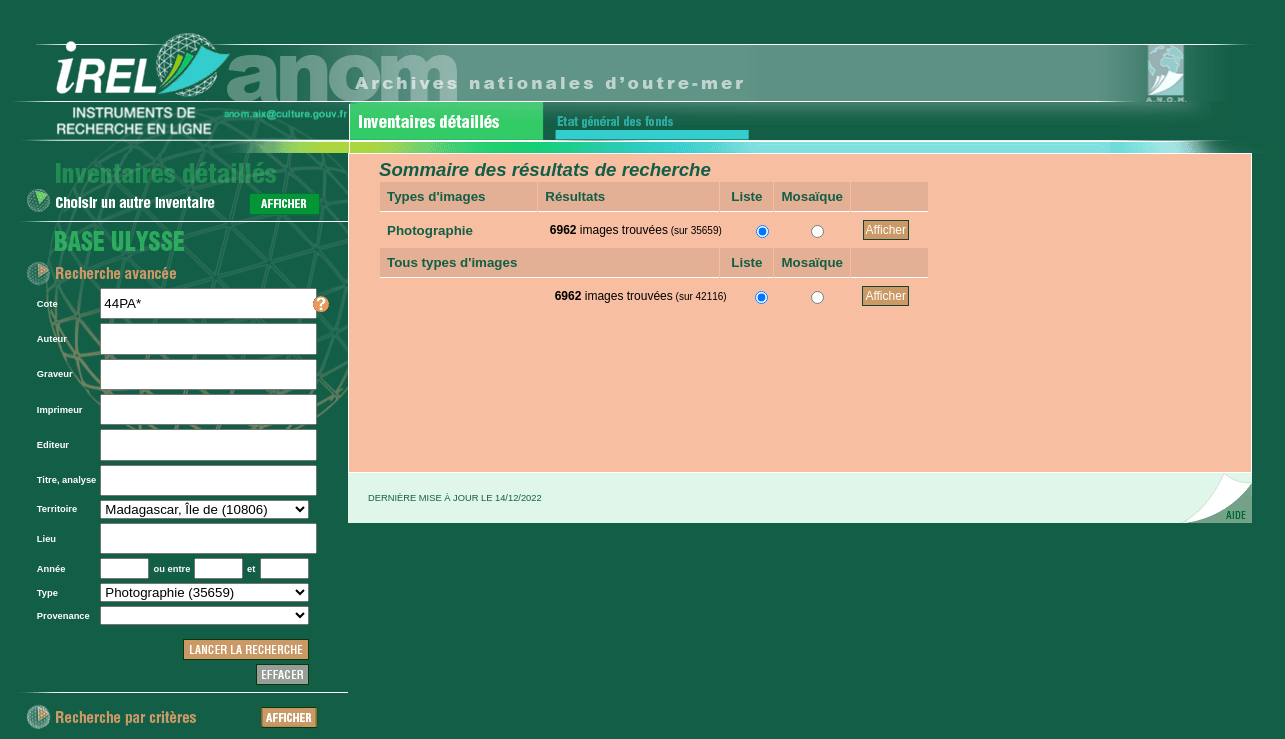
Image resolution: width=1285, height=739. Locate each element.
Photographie (430, 230)
